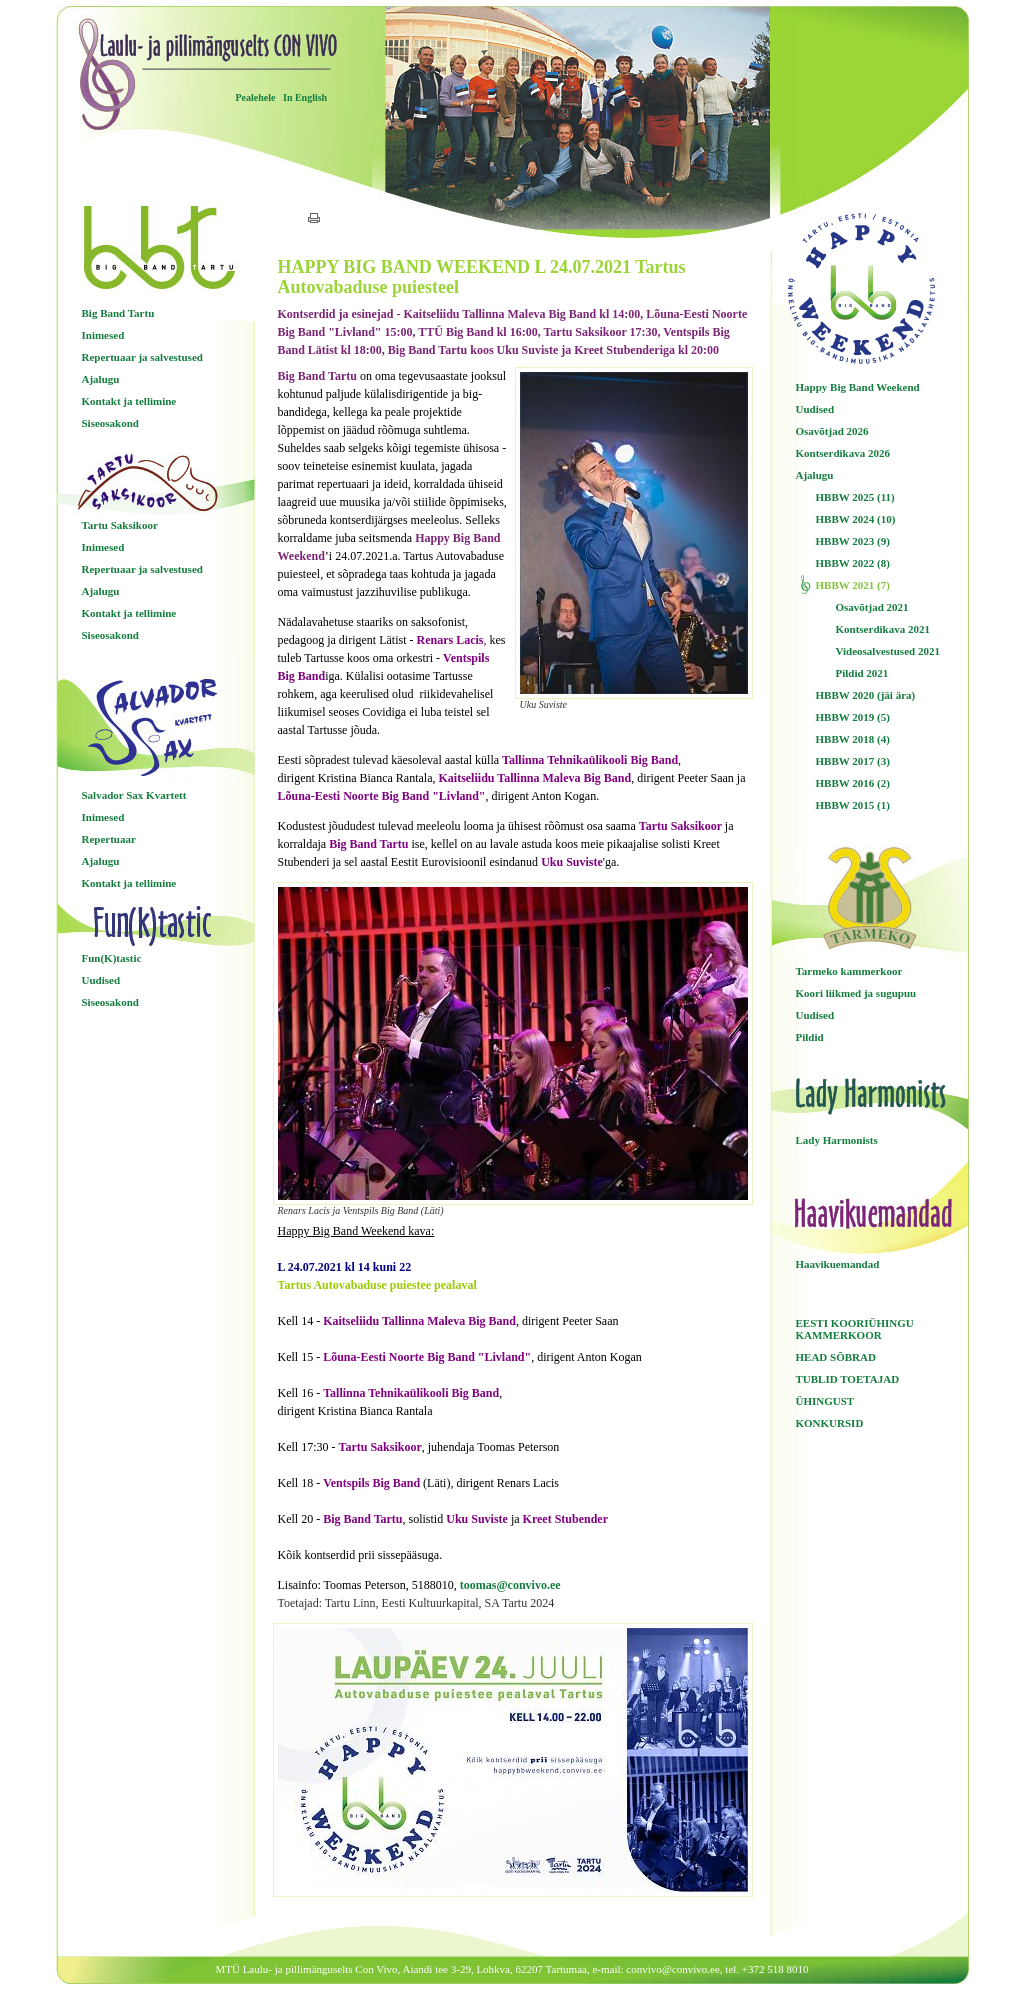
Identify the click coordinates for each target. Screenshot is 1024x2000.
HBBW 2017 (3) (853, 761)
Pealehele (256, 97)
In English (305, 97)
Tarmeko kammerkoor (849, 971)
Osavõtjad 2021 (872, 607)
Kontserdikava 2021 (883, 629)
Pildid (810, 1037)
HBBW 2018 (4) (853, 739)
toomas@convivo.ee (510, 1585)
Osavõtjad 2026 (832, 431)
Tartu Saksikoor (120, 525)
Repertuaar (109, 839)
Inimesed (103, 335)
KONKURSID (830, 1423)
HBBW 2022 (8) (853, 563)
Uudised (101, 980)
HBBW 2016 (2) (853, 783)
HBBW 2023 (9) (853, 541)
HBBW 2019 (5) (853, 717)
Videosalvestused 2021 (888, 651)
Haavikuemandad (838, 1264)
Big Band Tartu (118, 313)
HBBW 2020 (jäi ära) (866, 695)
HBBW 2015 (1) (853, 805)
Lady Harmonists (837, 1140)
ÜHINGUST (825, 1401)
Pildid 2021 (862, 673)
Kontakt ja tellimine (129, 401)
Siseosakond (110, 423)
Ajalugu (101, 379)
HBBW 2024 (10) (856, 519)
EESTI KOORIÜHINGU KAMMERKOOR (855, 1329)
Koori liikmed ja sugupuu (856, 993)
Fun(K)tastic (112, 958)
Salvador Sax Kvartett (134, 795)
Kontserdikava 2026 (843, 453)
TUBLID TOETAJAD (848, 1379)
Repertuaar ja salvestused (142, 357)
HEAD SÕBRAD (836, 1357)
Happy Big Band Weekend (858, 387)
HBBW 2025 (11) (855, 497)
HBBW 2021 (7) (853, 585)
